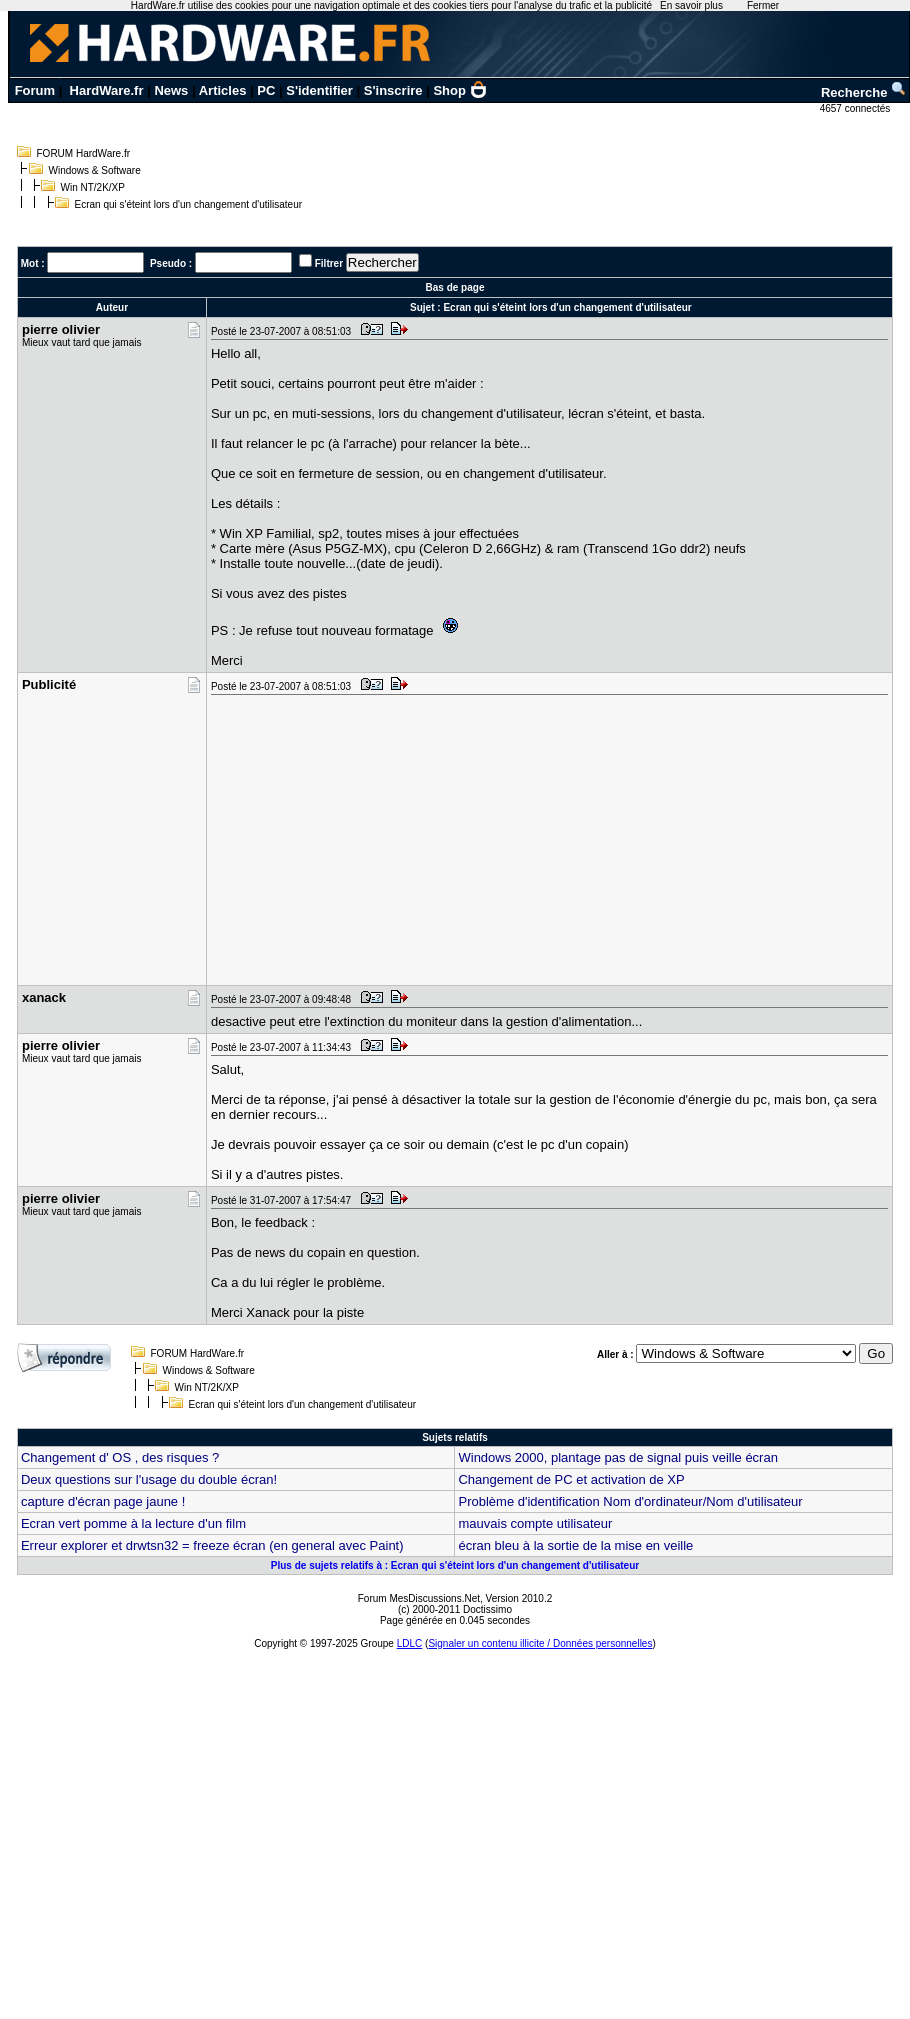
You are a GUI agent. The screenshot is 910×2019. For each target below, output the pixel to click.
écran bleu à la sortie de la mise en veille (575, 1545)
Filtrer (329, 263)
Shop (460, 90)
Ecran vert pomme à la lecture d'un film (133, 1523)
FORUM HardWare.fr (84, 153)
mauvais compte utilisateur (535, 1523)
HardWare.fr (107, 90)
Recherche (864, 92)
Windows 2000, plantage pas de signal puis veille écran (617, 1457)
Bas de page (455, 287)
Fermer (763, 5)
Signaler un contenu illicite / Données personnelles (540, 1643)
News (171, 90)
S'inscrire (393, 90)
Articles (223, 90)
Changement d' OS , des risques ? (120, 1457)
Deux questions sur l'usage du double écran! (149, 1479)
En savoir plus (691, 5)
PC (266, 90)
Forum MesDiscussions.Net (419, 1598)
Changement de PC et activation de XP (571, 1479)
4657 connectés (856, 108)
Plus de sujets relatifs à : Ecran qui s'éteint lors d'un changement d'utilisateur (455, 1565)
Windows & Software (95, 170)
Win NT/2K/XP (93, 187)
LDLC (410, 1643)
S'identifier (319, 90)
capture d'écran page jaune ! (103, 1501)
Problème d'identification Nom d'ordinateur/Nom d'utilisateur (630, 1501)
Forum (35, 90)
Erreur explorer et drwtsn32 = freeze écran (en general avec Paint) (212, 1545)
